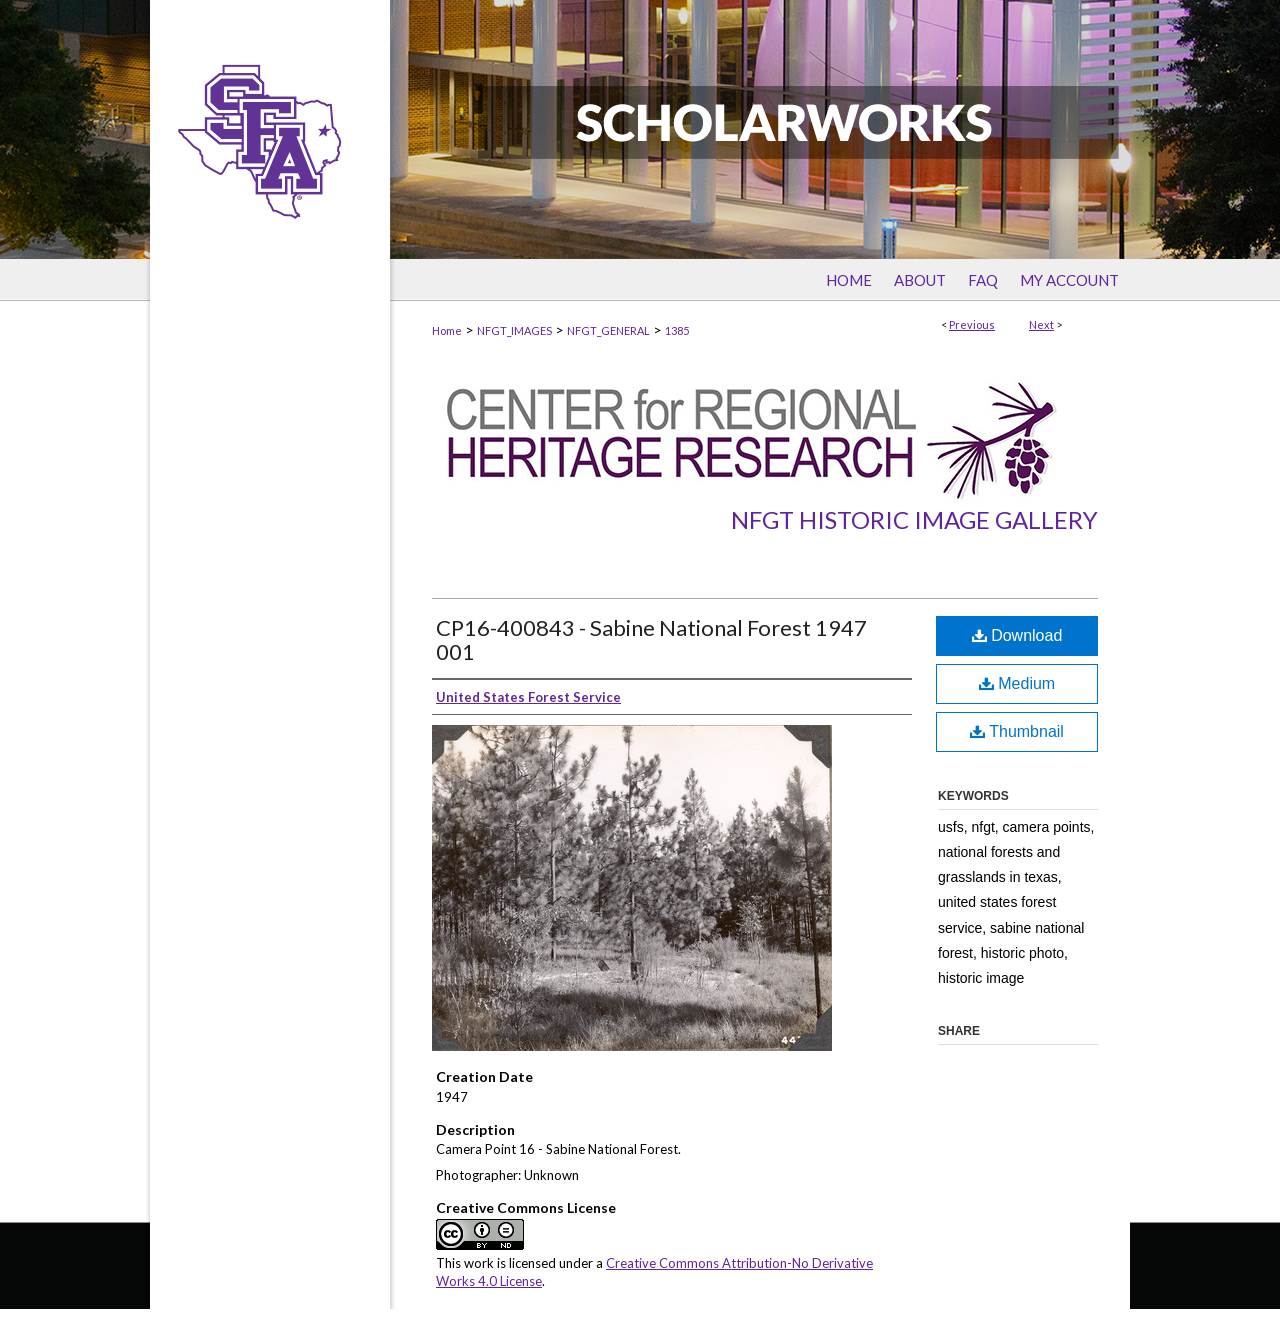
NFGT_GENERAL (608, 330)
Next (1041, 324)
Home (447, 330)
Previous (972, 324)
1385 (677, 330)
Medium (1017, 683)
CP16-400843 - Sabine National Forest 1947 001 (651, 639)
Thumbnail (1017, 731)
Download (1017, 635)
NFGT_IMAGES (514, 330)
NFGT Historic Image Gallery (914, 519)
